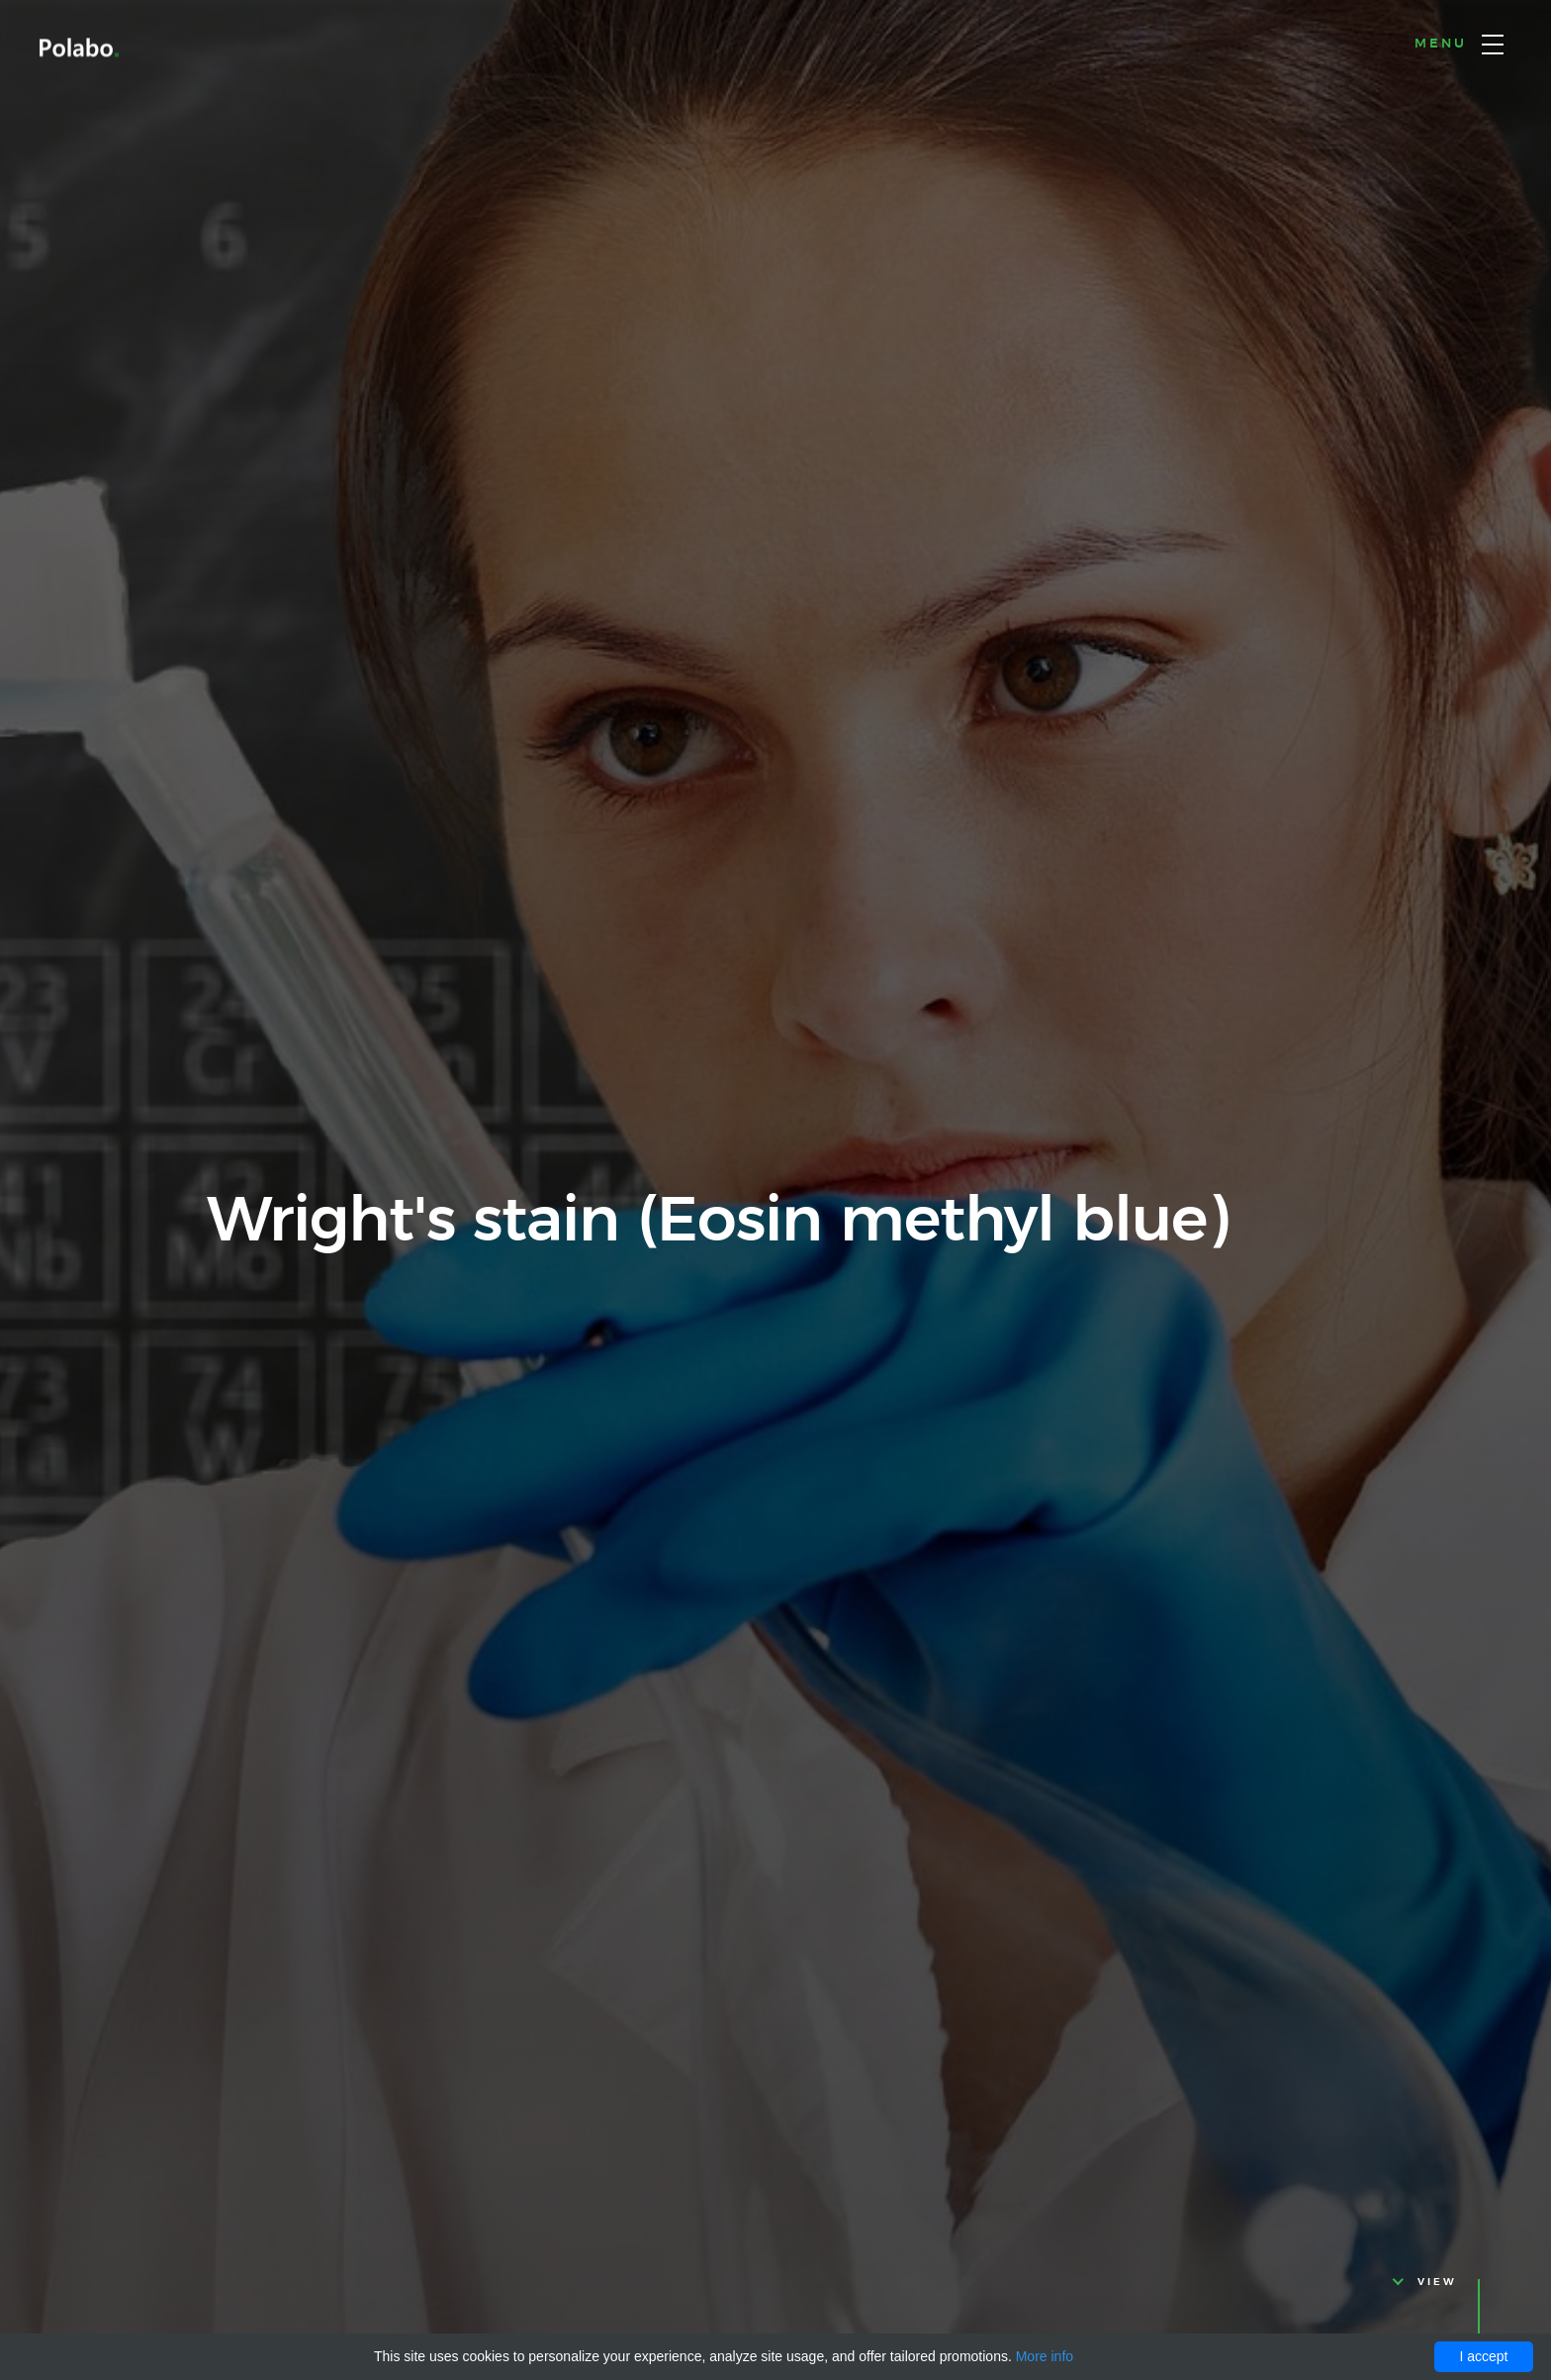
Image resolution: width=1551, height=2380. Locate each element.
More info (1044, 2356)
